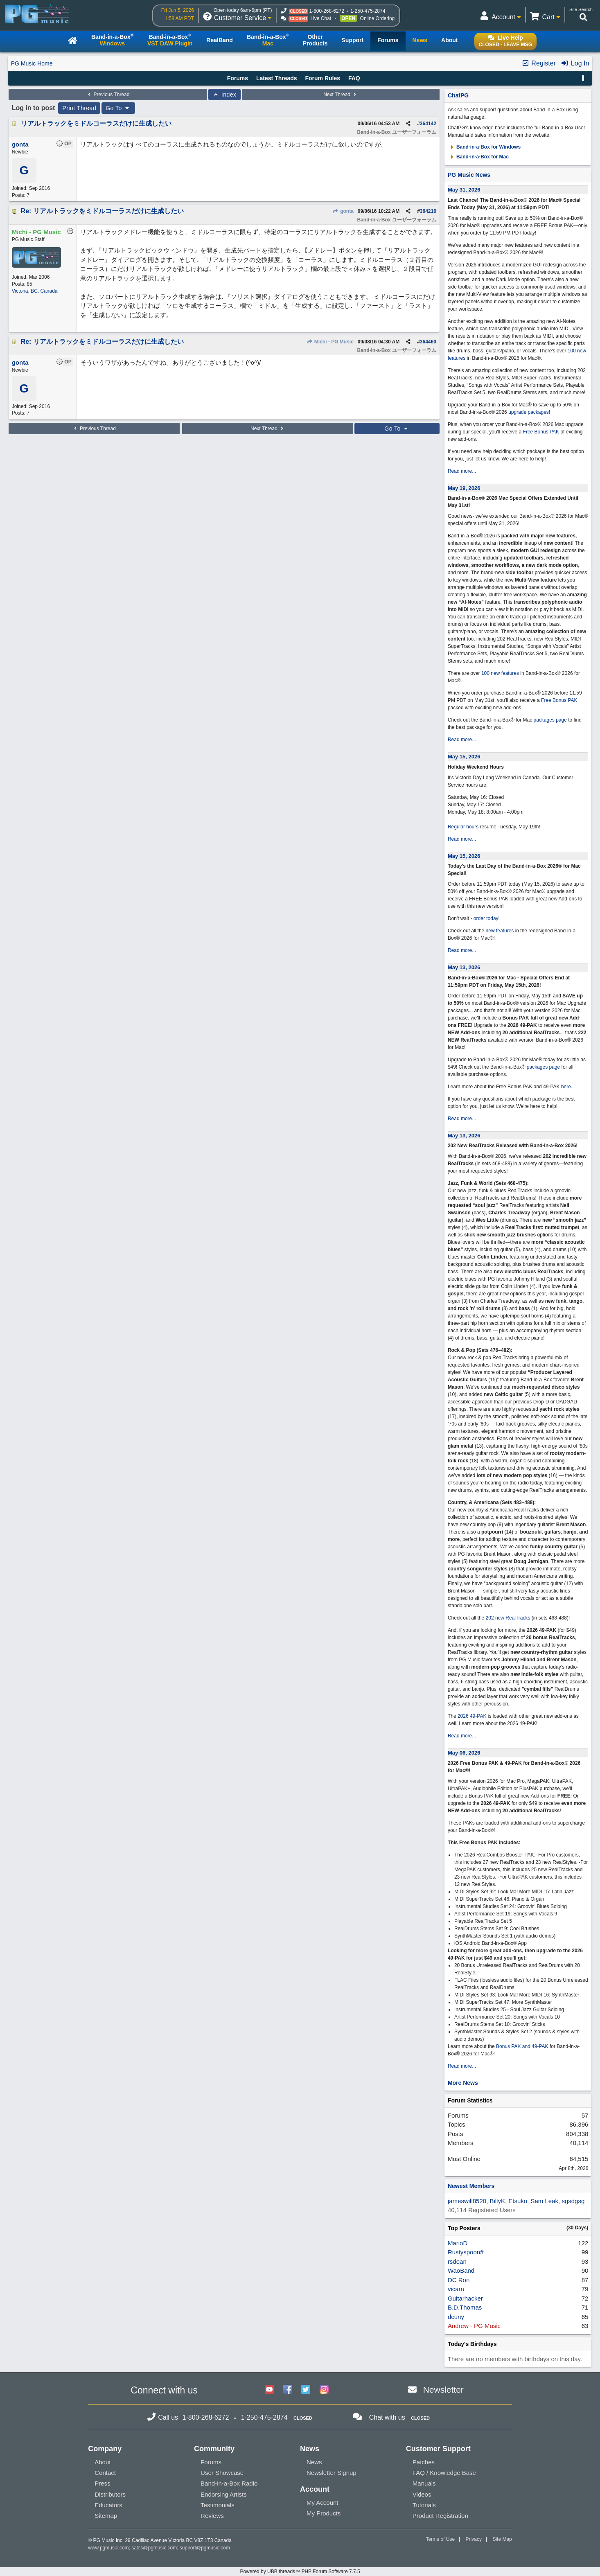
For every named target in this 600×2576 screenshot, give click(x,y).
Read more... (462, 471)
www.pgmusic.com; (109, 2548)
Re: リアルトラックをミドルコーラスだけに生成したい (102, 211)
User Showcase (222, 2472)
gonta (343, 211)
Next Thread (340, 94)
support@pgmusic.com (205, 2548)
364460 (428, 342)
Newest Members (471, 2186)
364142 (428, 123)
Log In (575, 63)
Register (538, 63)
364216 (428, 211)
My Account (322, 2502)
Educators (108, 2505)
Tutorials (424, 2505)
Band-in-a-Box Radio (229, 2483)
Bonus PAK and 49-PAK (522, 2046)
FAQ (354, 78)
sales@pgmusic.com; (155, 2548)
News (314, 2462)
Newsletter (443, 2389)
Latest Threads (276, 78)
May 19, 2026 (464, 488)
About (103, 2462)
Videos (422, 2494)
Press (102, 2483)
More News (463, 2083)
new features (500, 931)
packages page (549, 720)
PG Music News (469, 174)
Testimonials (218, 2505)
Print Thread (79, 108)
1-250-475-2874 (367, 11)
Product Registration (440, 2515)
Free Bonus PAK (541, 432)
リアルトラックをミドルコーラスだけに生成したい (96, 123)
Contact (105, 2472)
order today (486, 918)
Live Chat (320, 18)
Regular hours (463, 827)
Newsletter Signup (331, 2472)
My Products (324, 2513)
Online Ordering (377, 18)
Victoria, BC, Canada (35, 291)
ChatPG (458, 95)
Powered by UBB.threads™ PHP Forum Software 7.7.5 (300, 2571)
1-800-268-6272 (326, 11)
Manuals (424, 2483)
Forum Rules (322, 78)
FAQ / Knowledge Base (444, 2472)
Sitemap (106, 2515)
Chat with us (387, 2417)
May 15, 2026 (464, 756)
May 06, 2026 (464, 1753)
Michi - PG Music (330, 342)
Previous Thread (107, 94)
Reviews (212, 2515)
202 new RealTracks (508, 1618)
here (566, 1086)
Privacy (474, 2539)
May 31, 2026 (464, 190)
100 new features (500, 673)
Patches (424, 2462)
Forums (237, 78)
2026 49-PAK (472, 1716)
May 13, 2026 (464, 967)
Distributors (110, 2494)
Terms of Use (440, 2539)
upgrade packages (528, 412)
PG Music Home (32, 63)
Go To (118, 108)
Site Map (502, 2539)
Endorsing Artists (224, 2494)
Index (224, 94)
